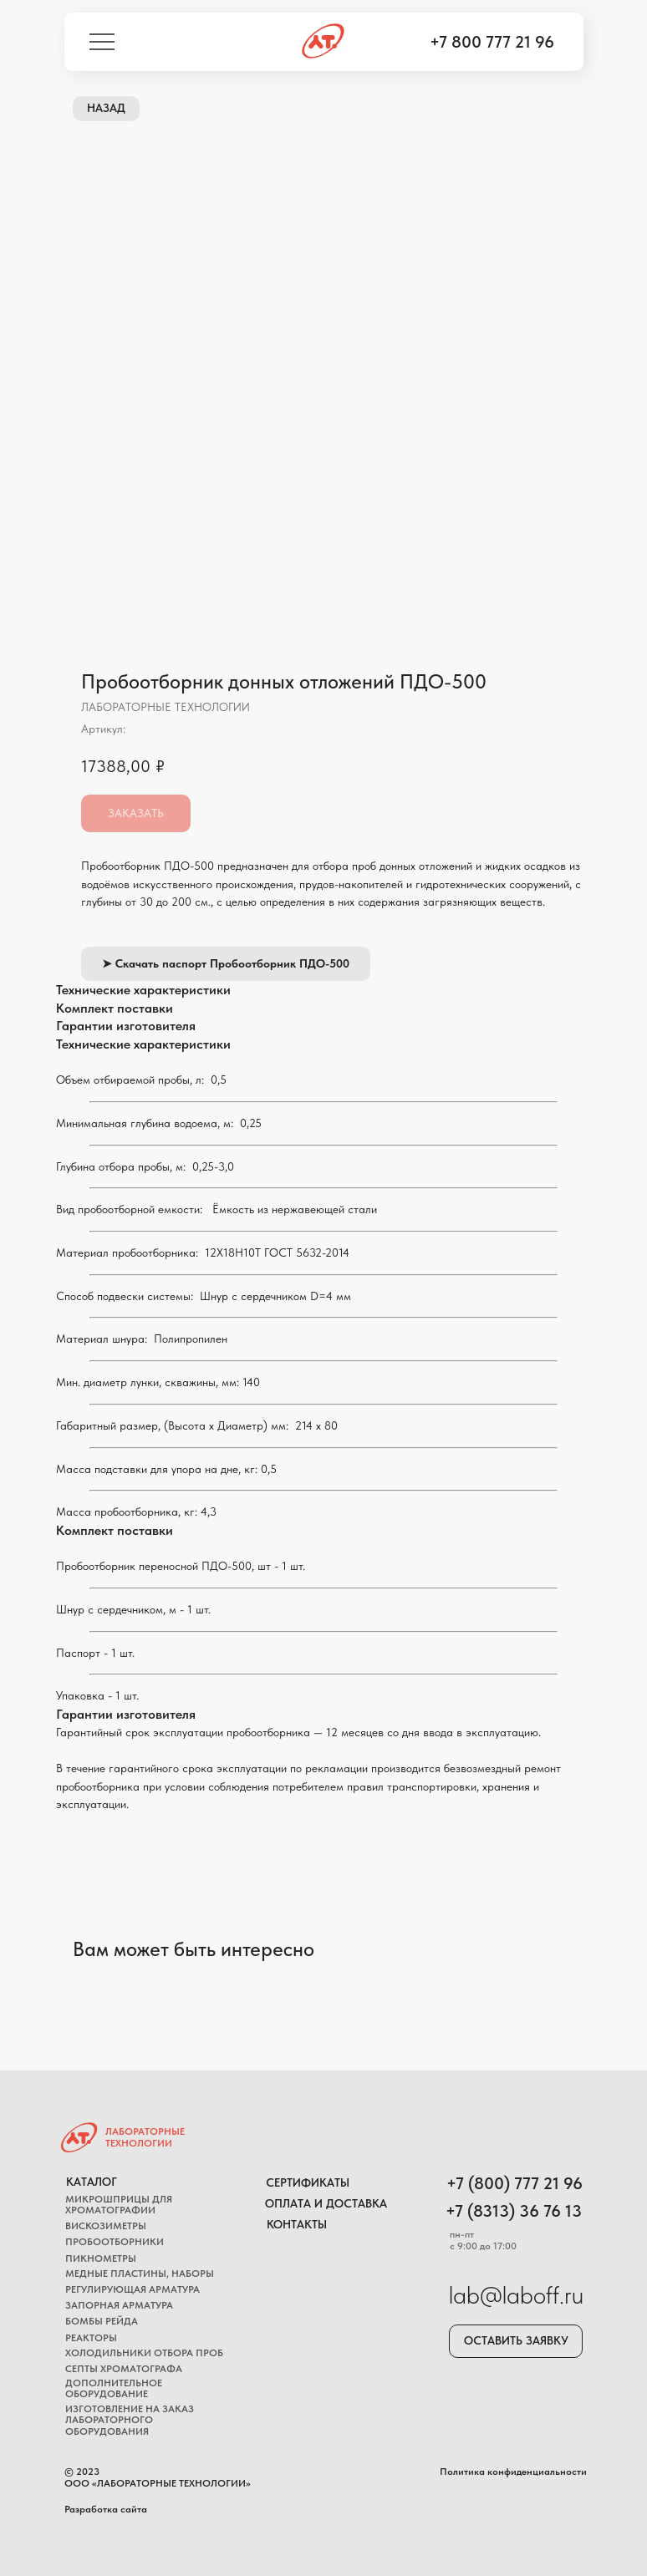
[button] (516, 2341)
